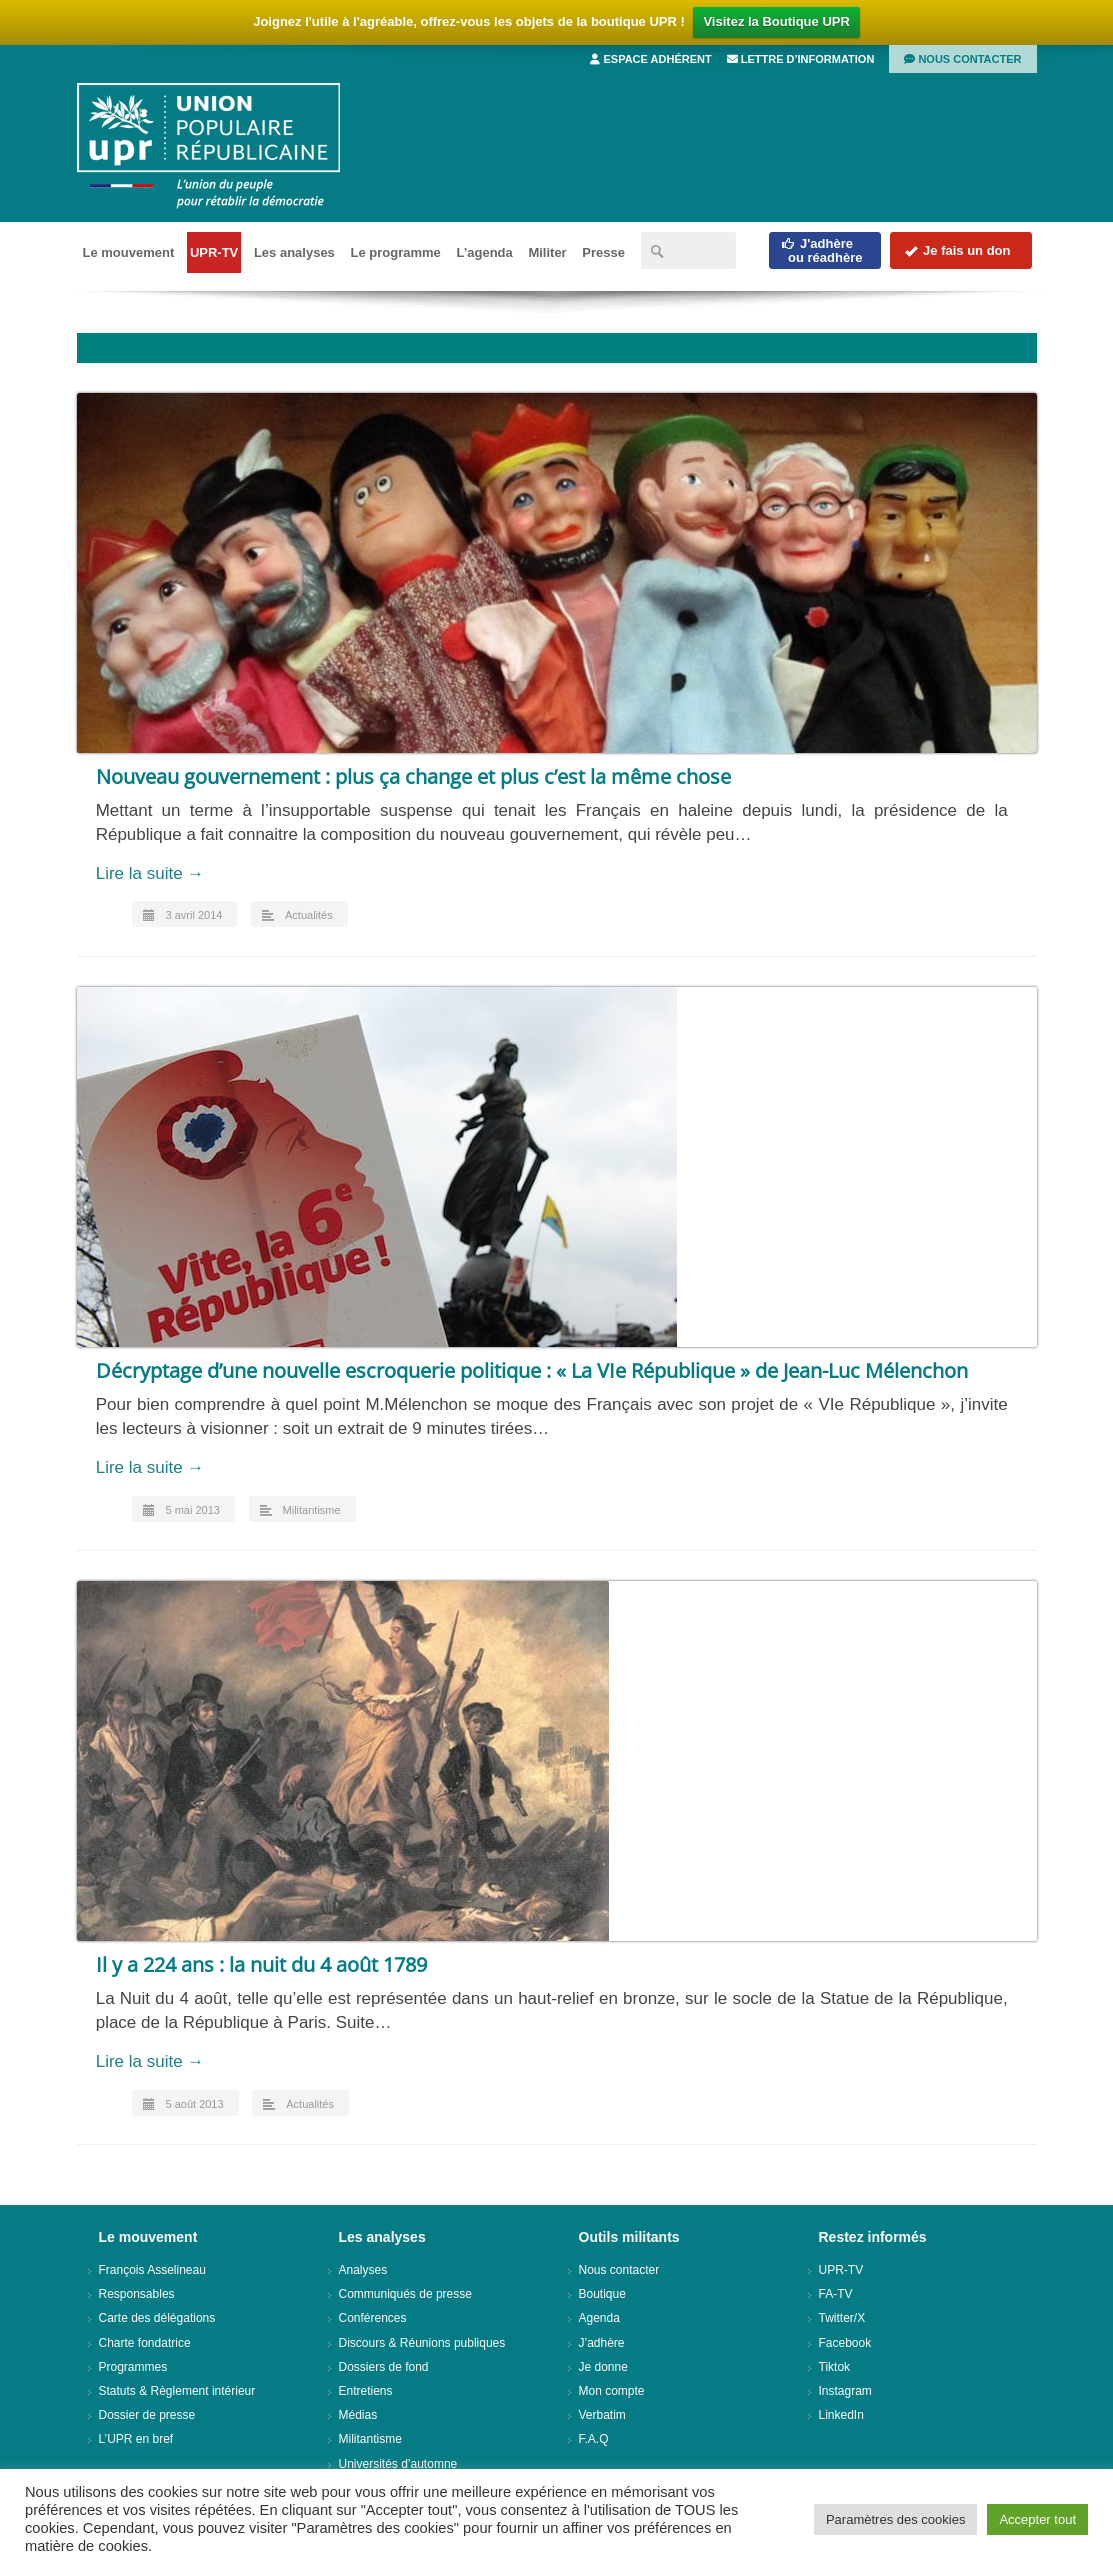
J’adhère (602, 2343)
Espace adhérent (650, 59)
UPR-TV (214, 252)
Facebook (845, 2343)
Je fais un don (957, 250)
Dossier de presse (147, 2415)
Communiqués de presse (405, 2294)
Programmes (133, 2367)
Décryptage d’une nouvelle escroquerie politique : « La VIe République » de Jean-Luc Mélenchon (532, 1370)
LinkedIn (841, 2415)
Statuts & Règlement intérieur (177, 2391)
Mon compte (612, 2391)
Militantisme (312, 1510)
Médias (358, 2415)
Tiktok (835, 2367)
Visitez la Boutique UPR (776, 21)
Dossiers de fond (384, 2367)
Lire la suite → (150, 873)
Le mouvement (129, 252)
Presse (603, 252)
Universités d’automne (398, 2464)
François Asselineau (152, 2270)
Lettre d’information (801, 59)
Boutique (602, 2294)
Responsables (137, 2294)
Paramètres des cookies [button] (895, 2519)
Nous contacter (962, 59)
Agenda (599, 2318)
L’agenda (484, 252)
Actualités (309, 915)
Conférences (373, 2318)
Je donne (603, 2367)
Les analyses (294, 252)
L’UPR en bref (136, 2439)
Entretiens (366, 2391)
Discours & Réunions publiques (422, 2343)
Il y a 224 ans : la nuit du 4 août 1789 (261, 1964)
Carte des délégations (157, 2318)
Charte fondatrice (145, 2343)
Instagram (845, 2391)
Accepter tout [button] (1037, 2519)
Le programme (395, 252)
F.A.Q (594, 2439)
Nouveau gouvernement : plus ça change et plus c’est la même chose (413, 776)
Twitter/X (842, 2318)
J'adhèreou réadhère (821, 250)
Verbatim (602, 2415)
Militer (547, 252)
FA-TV (836, 2294)
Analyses (363, 2270)
